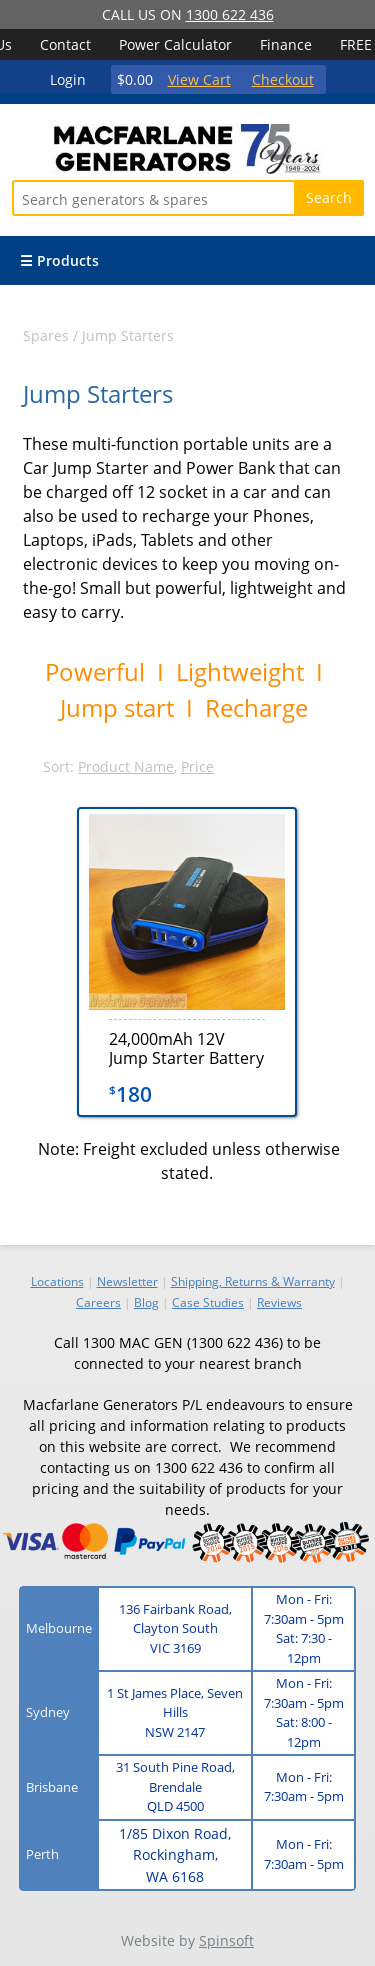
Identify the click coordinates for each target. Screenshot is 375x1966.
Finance (286, 44)
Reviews (279, 1302)
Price (197, 766)
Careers (98, 1302)
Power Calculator (175, 44)
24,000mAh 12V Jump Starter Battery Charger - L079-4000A (186, 1048)
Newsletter (127, 1281)
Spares (46, 335)
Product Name (126, 766)
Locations (57, 1281)
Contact (65, 44)
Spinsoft (226, 1940)
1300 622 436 (230, 14)
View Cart (199, 79)
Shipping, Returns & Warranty (253, 1281)
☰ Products (59, 260)
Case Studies (208, 1302)
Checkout (283, 79)
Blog (146, 1302)
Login (68, 79)
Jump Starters (128, 335)
